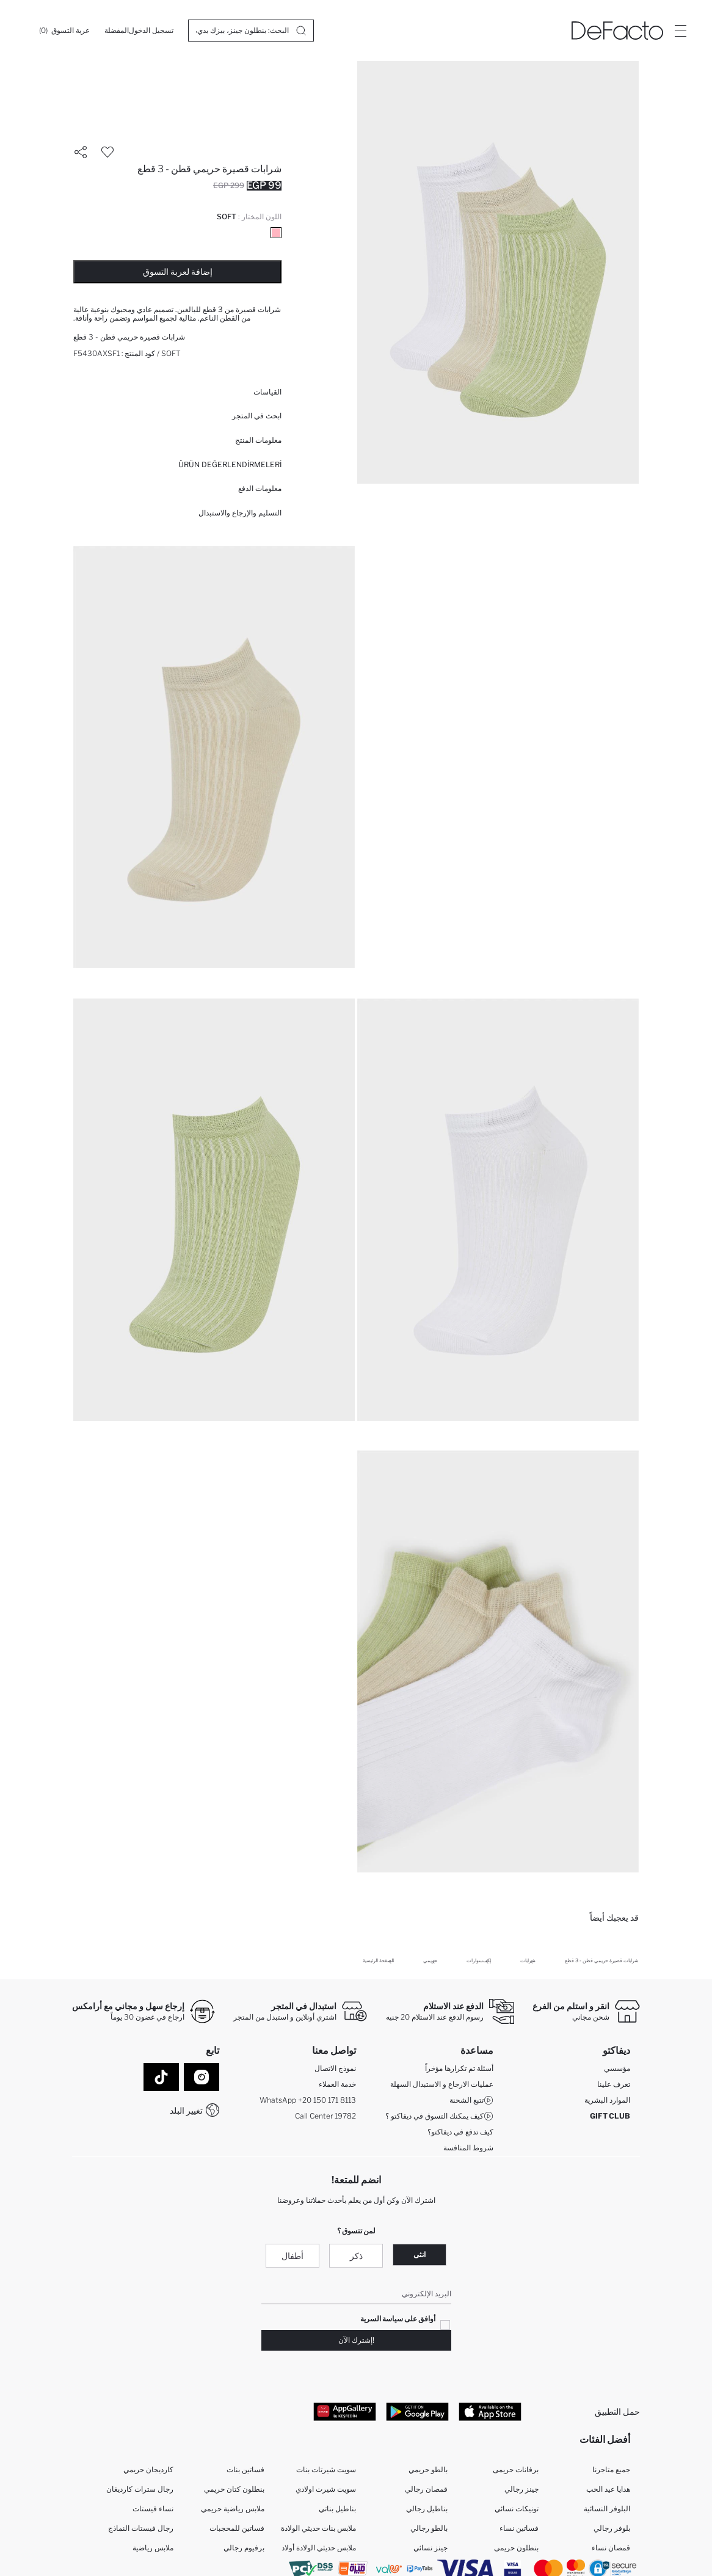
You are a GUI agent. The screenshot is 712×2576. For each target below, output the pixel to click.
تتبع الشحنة (471, 2100)
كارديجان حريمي (148, 2469)
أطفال (292, 2255)
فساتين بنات (245, 2469)
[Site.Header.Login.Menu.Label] (680, 30)
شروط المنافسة (468, 2147)
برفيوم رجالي (243, 2547)
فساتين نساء (519, 2528)
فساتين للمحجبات (236, 2528)
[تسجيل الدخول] (151, 30)
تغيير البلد (186, 2110)
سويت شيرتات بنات (326, 2469)
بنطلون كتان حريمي (234, 2489)
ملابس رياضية (153, 2547)
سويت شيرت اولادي (326, 2489)
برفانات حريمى (516, 2469)
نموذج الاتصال (335, 2068)
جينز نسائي (430, 2547)
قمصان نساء (611, 2547)
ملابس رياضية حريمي (232, 2508)
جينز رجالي (521, 2489)
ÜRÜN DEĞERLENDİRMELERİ (230, 464)
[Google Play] (417, 2411)
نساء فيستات (153, 2508)
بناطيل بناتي (337, 2508)
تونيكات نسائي (517, 2508)
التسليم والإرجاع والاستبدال (240, 512)
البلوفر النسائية (607, 2508)
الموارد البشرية (607, 2100)
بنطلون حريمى (516, 2547)
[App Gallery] (344, 2411)
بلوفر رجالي (612, 2528)
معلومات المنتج (258, 440)
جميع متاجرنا (611, 2469)
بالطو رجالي (429, 2528)
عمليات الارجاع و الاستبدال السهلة (441, 2084)
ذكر (356, 2255)
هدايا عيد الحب (608, 2489)
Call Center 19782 (325, 2115)
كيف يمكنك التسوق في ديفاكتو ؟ (439, 2116)
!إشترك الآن (356, 2340)
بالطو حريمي (428, 2469)
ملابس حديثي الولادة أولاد (319, 2547)
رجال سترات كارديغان (139, 2489)
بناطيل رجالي (427, 2508)
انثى (419, 2254)
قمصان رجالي (426, 2489)
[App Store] (490, 2411)
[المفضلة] (116, 30)
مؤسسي (617, 2068)
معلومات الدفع (260, 488)
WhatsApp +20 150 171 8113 (308, 2100)
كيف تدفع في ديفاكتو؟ (460, 2131)
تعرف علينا (613, 2084)
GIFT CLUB (610, 2115)
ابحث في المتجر (257, 415)
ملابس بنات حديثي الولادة (318, 2528)
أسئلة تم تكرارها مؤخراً (459, 2068)
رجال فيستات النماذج (140, 2528)
